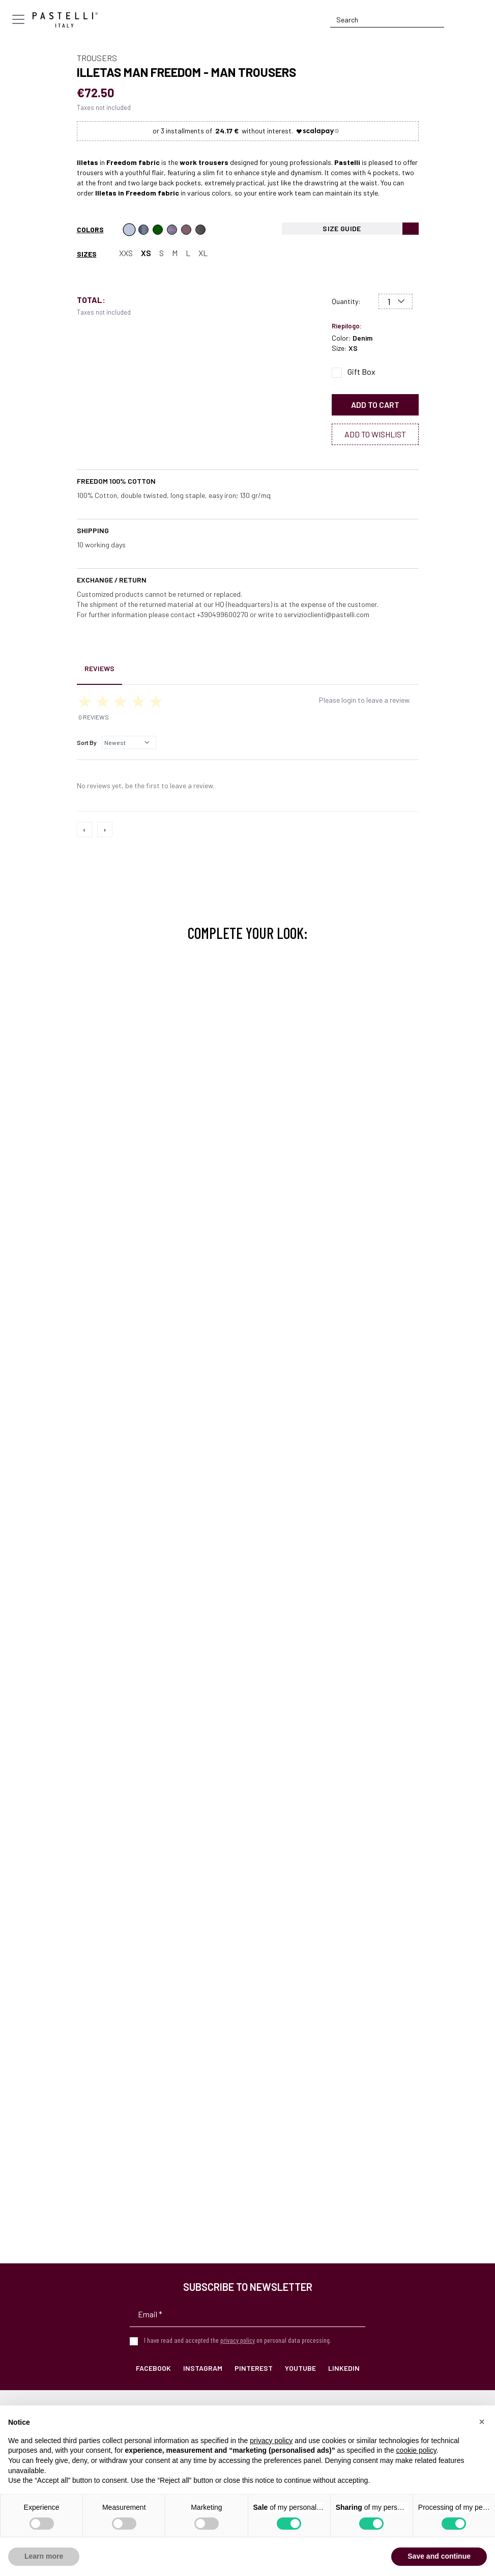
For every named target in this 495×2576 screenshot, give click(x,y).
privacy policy (237, 2340)
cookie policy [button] (416, 2450)
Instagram (202, 2368)
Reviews (99, 668)
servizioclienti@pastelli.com (326, 614)
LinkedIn (344, 2368)
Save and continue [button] (439, 2556)
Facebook (153, 2368)
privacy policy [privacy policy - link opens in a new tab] (271, 2440)
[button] (482, 2422)
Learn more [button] (43, 2556)
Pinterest (254, 2368)
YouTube (300, 2368)
